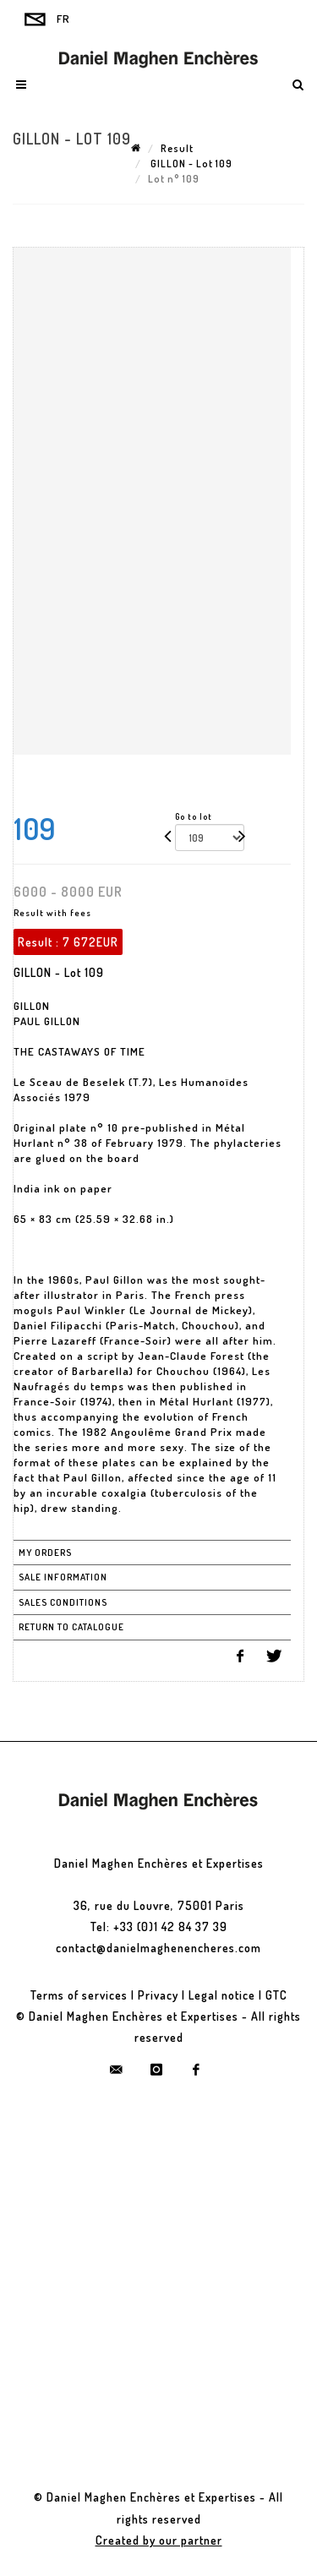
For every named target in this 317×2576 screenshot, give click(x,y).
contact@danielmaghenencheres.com (158, 1947)
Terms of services (79, 1995)
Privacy (158, 1995)
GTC (276, 1995)
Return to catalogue (71, 1627)
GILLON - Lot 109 (190, 163)
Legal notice (222, 1995)
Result (177, 148)
